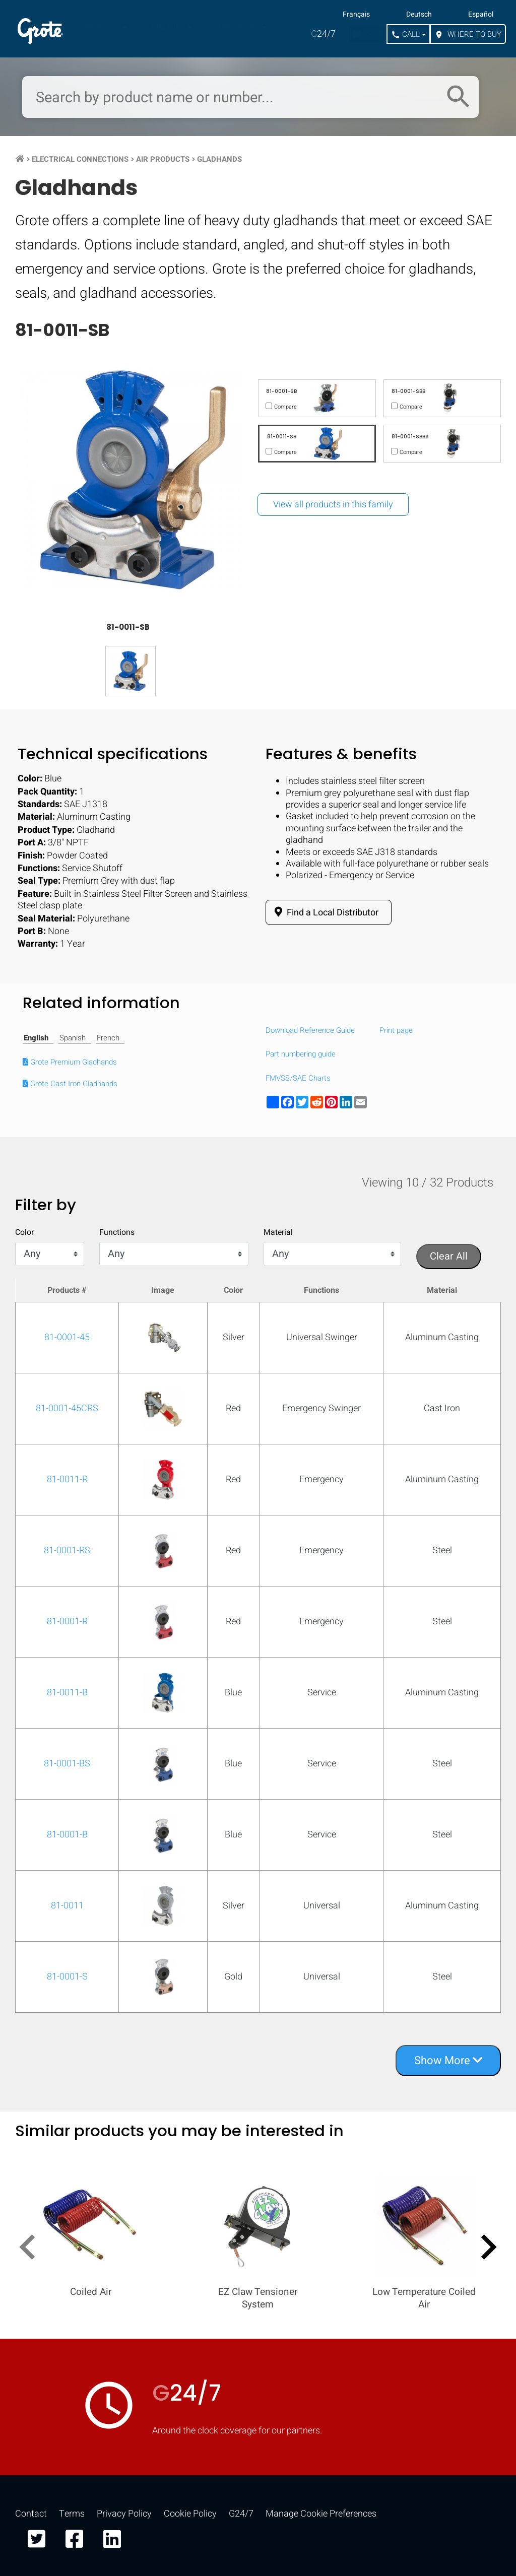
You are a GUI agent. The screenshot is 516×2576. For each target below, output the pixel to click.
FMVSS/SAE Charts (298, 1079)
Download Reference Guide (310, 1031)
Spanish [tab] (72, 1038)
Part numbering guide (301, 1054)
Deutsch (419, 14)
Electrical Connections (80, 159)
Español (480, 14)
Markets (168, 27)
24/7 (323, 34)
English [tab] (36, 1038)
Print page (396, 1031)
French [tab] (108, 1038)
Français (356, 14)
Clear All (449, 1256)
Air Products (162, 159)
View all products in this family (333, 504)
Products (101, 27)
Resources (237, 27)
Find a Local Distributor (324, 912)
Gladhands (219, 159)
